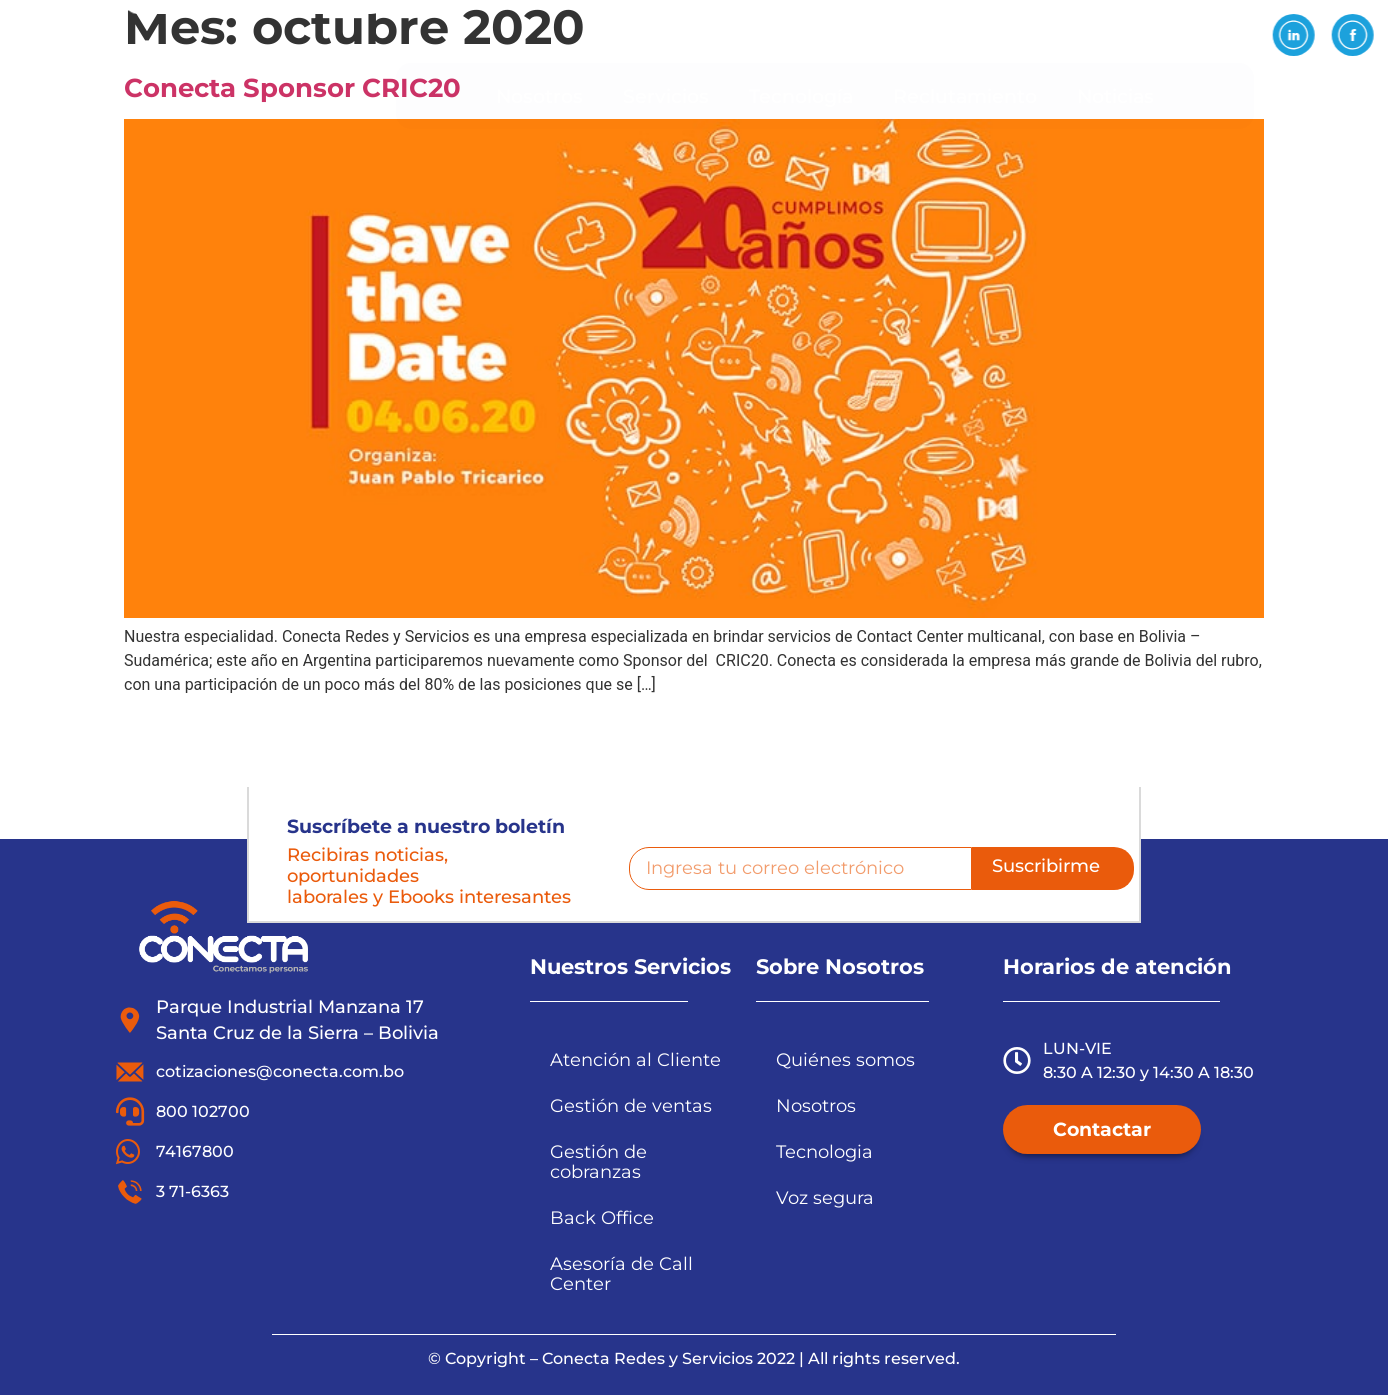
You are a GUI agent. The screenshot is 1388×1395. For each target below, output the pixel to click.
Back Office (602, 1217)
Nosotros (539, 96)
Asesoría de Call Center (621, 1273)
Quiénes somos (845, 1059)
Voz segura (825, 1197)
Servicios (666, 96)
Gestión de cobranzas (598, 1161)
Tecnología (801, 96)
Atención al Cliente (635, 1059)
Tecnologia (824, 1151)
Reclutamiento (965, 96)
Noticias (1115, 96)
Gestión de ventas (631, 1105)
